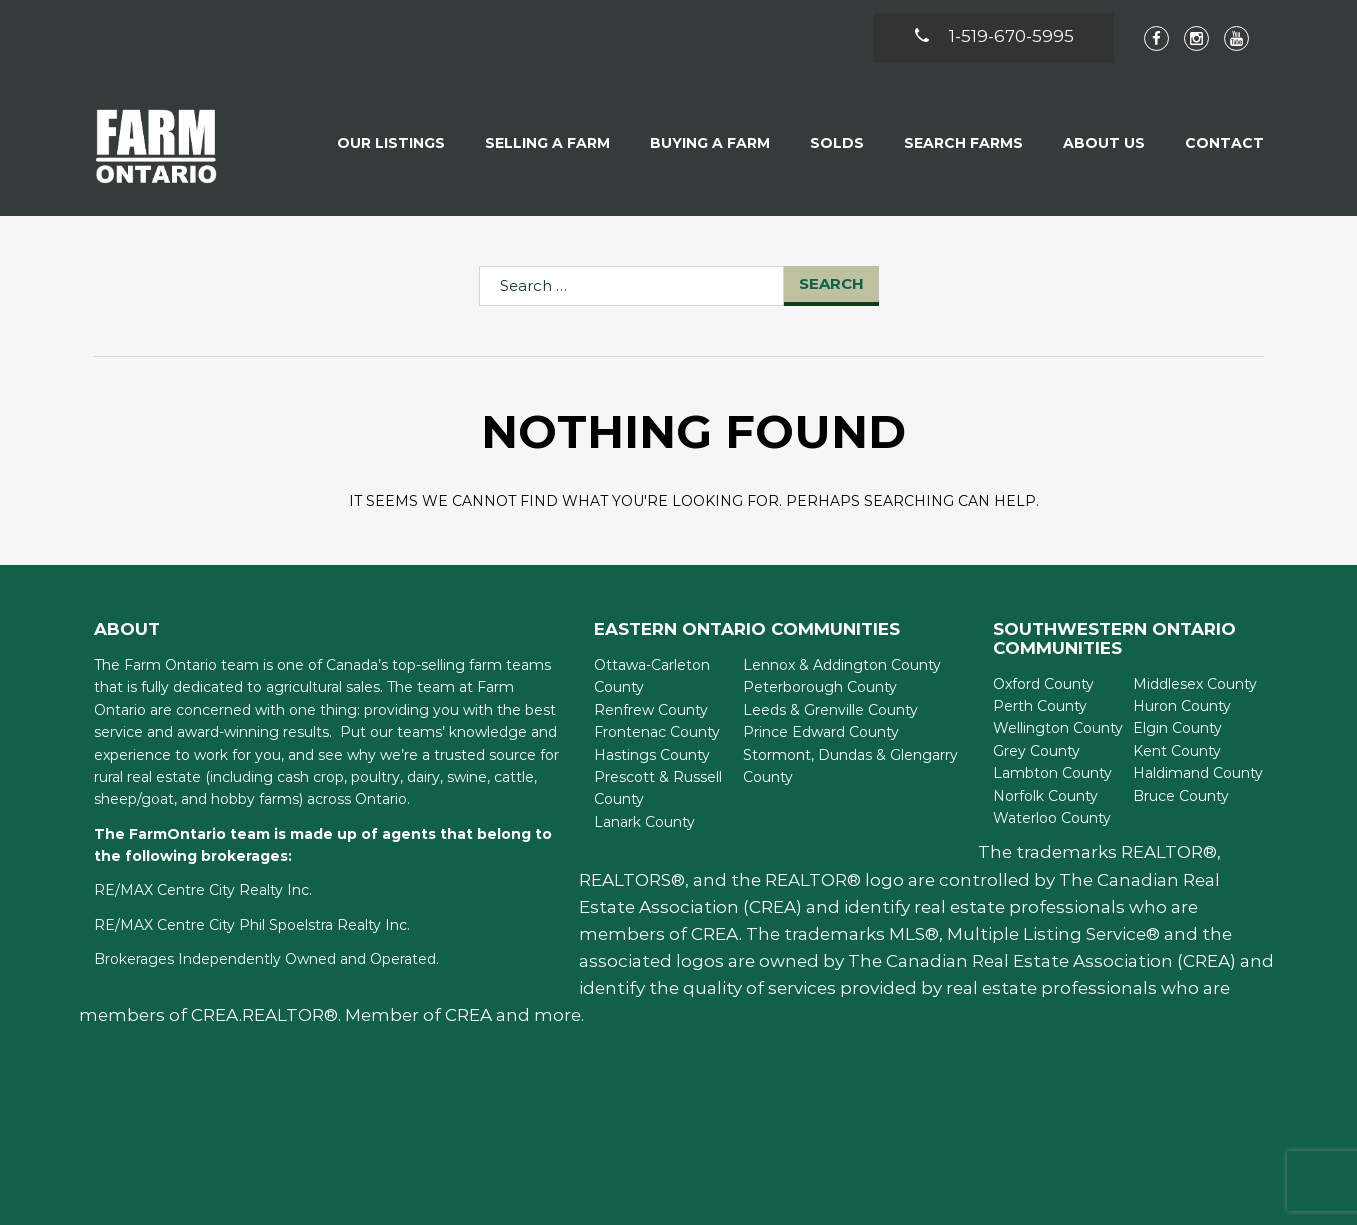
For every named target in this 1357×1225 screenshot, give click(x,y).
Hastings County (652, 755)
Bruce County (1181, 796)
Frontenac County (657, 732)
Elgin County (1177, 728)
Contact (1224, 143)
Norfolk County (1045, 796)
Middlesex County (1195, 684)
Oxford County (1043, 684)
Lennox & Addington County (842, 665)
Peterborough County (820, 687)
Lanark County (644, 822)
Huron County (1182, 706)
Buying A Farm (710, 143)
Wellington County (1058, 728)
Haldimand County (1198, 773)
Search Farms (963, 143)
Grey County (1036, 751)
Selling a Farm (547, 143)
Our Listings (391, 143)
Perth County (1040, 706)
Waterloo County (1052, 818)
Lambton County (1052, 773)
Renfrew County (651, 710)
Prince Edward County (821, 732)
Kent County (1177, 751)
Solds (837, 143)
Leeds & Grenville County (830, 710)
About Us (1104, 143)
